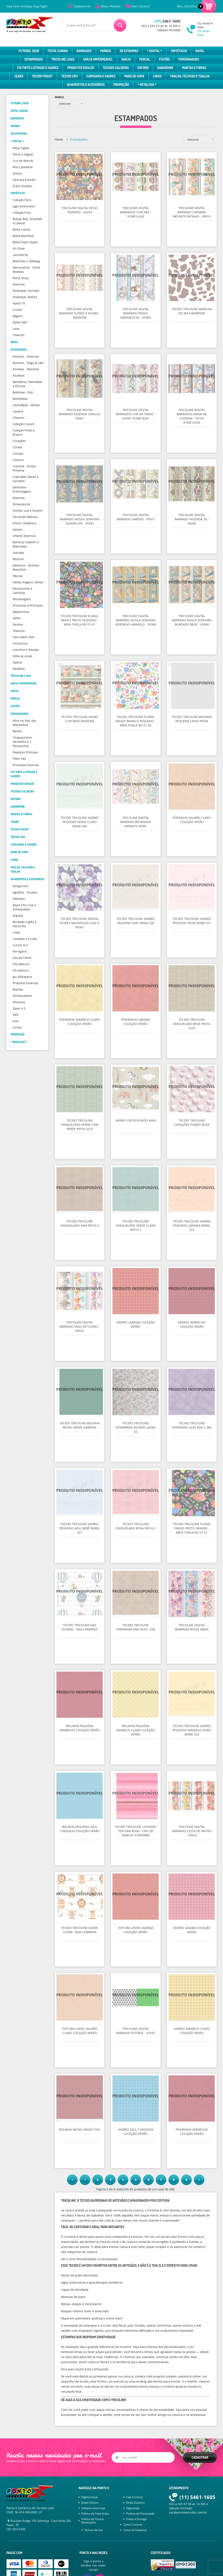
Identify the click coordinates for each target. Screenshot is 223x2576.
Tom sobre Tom (23, 637)
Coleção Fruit (22, 213)
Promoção (121, 84)
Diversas (19, 498)
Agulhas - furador (25, 892)
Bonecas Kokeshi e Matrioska (26, 544)
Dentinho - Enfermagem (22, 489)
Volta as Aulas (22, 656)
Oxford (143, 68)
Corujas (18, 453)
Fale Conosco (140, 6)
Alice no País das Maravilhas (24, 723)
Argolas (18, 916)
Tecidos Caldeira (116, 68)
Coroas (17, 447)
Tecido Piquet (42, 76)
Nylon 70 (19, 303)
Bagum (18, 316)
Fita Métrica (21, 964)
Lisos (16, 329)
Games (17, 529)
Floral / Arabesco (24, 523)
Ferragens (20, 951)
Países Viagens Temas (28, 582)
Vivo (15, 1021)
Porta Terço (21, 278)
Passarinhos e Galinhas (22, 591)
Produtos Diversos (25, 983)
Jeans (18, 76)
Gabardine (165, 68)
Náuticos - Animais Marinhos (26, 567)
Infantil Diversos (24, 536)
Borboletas (20, 399)
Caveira (18, 411)
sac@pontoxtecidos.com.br (188, 2512)
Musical (18, 559)
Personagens (188, 59)
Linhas (17, 1027)
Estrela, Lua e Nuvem (27, 510)
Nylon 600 (20, 322)
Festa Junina (58, 51)
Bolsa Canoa (21, 229)
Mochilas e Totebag (26, 261)
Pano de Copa (134, 76)
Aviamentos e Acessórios (86, 84)
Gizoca (17, 173)
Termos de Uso (93, 2530)
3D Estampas (129, 51)
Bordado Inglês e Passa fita (25, 924)
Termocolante (22, 996)
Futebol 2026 (29, 51)
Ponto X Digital (23, 154)
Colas (16, 932)
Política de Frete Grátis (95, 2513)
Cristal (17, 310)
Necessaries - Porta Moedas (26, 269)
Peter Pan (19, 759)
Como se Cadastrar (135, 2530)
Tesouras (19, 1002)
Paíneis (105, 51)
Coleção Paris (22, 200)
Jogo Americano (24, 206)
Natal (200, 51)
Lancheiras (20, 255)
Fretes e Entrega (136, 2519)
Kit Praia (19, 248)
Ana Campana (23, 167)
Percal (144, 59)
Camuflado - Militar (26, 405)
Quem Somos (89, 2502)
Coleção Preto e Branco (23, 432)
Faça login (40, 6)
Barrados (84, 51)
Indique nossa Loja (93, 2508)
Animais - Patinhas (26, 369)
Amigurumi (21, 886)
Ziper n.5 (19, 1008)
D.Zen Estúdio (22, 186)
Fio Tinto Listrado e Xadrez (38, 68)
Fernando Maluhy (25, 517)
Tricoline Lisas (62, 59)
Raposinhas (21, 612)
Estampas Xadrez (25, 297)
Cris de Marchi (23, 161)
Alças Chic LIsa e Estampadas (24, 907)
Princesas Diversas (26, 765)
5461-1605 (168, 21)
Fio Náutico (21, 970)
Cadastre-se (81, 6)
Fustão (164, 59)
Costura (18, 460)
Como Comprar (132, 2524)
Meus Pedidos (111, 6)
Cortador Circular (25, 939)
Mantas (18, 989)
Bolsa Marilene (23, 236)
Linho (157, 76)
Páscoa (17, 576)
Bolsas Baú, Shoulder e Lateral (27, 221)
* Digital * (154, 51)
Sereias (18, 624)
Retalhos (19, 669)
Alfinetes (19, 899)
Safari (17, 618)
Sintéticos (179, 51)
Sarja (126, 59)
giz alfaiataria (22, 977)
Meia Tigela (21, 148)
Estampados (34, 59)
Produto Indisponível (79, 177)
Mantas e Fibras (194, 68)
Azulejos (19, 375)
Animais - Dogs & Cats (28, 363)
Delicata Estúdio (24, 180)
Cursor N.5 (20, 945)
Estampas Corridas (26, 291)
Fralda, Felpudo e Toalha (189, 76)
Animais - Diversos (26, 356)
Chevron (19, 335)
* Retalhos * (147, 84)
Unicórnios (20, 643)
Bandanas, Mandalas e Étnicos (27, 384)
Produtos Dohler (80, 68)
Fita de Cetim (22, 958)
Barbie (17, 731)
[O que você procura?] (120, 25)
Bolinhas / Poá (23, 392)
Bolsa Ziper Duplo (25, 242)
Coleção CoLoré (23, 424)
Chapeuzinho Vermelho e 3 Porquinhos (22, 741)
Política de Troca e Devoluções (92, 2520)
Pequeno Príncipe (25, 752)
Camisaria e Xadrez (101, 76)
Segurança (132, 2508)
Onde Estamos (135, 2502)
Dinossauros (21, 504)
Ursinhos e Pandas (26, 650)
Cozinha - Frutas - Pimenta (25, 468)
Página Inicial (89, 2497)
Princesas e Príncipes (28, 605)
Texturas (19, 631)
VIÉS (16, 1015)
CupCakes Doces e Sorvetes (25, 479)
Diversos (19, 284)
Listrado (18, 553)
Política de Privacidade (140, 2513)
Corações (19, 441)
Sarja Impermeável (98, 59)
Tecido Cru (69, 76)
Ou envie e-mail (207, 29)
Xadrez (17, 662)
